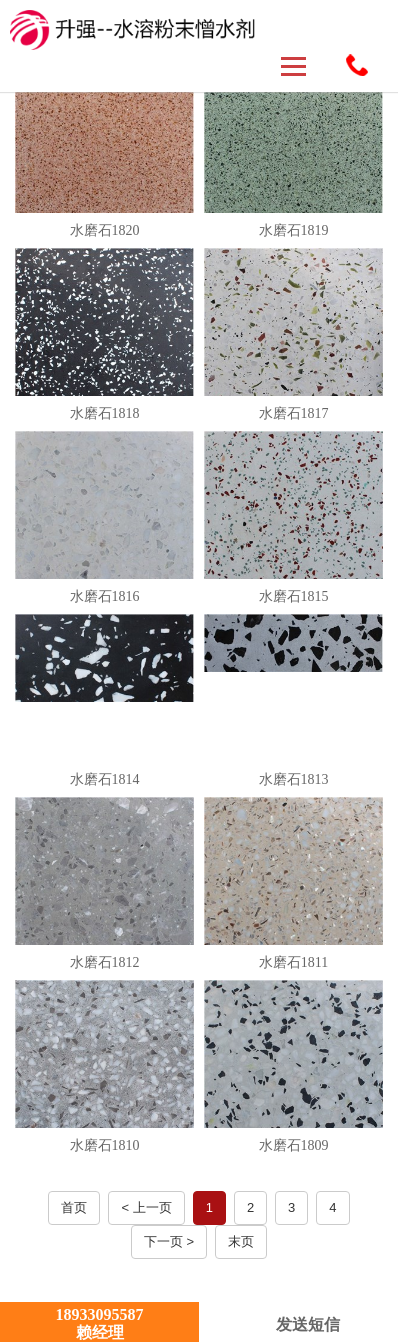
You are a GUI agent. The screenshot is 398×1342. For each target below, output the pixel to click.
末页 (241, 1241)
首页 (74, 1207)
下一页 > (169, 1241)
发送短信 (298, 1324)
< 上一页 (146, 1207)
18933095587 (357, 65)
